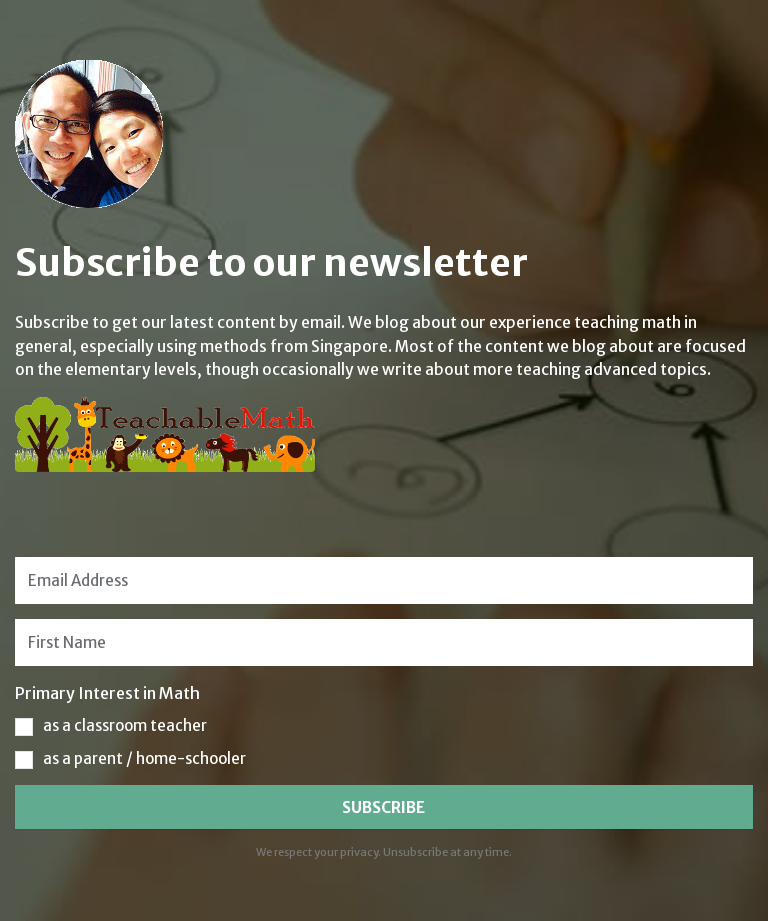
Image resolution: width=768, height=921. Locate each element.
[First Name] (383, 642)
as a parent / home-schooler (144, 758)
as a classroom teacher (125, 725)
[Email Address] (383, 580)
